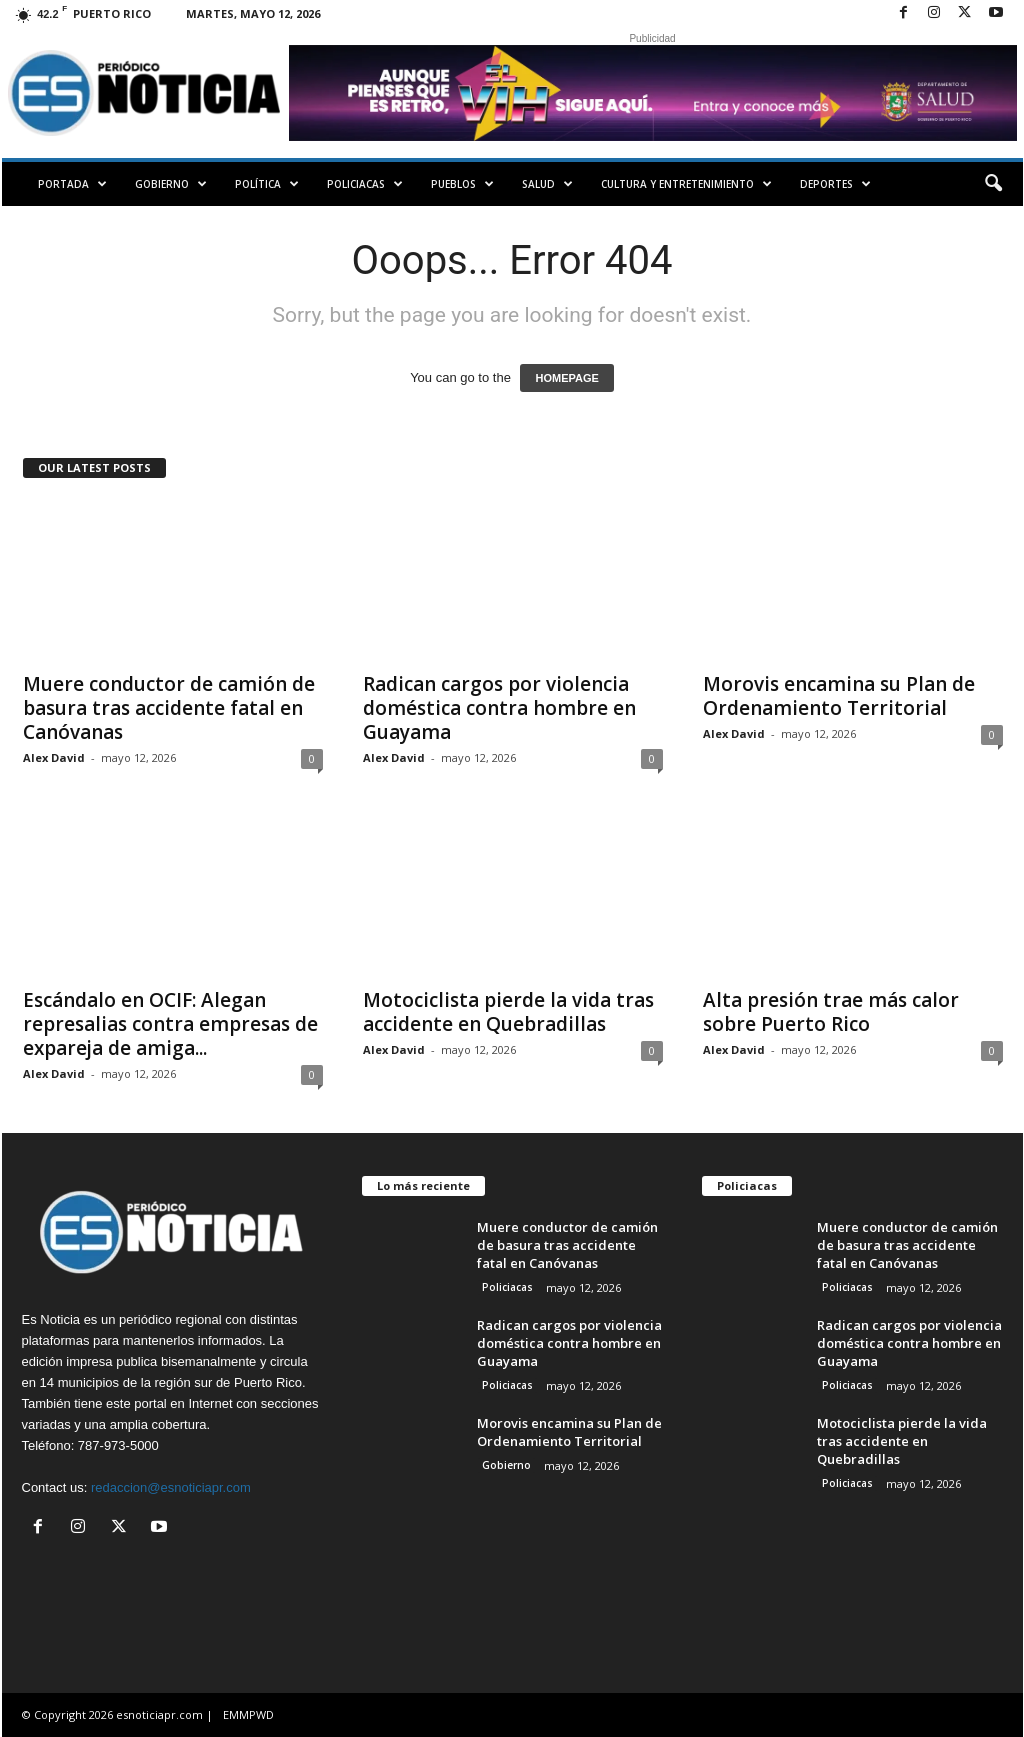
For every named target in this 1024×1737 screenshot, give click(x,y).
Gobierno (171, 184)
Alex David (54, 757)
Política (267, 184)
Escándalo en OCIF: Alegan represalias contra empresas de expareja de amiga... (170, 1024)
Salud (547, 184)
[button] (993, 184)
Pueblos (462, 184)
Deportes (835, 184)
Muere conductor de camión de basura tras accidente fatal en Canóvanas (169, 708)
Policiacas (365, 184)
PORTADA (72, 184)
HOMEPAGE (566, 378)
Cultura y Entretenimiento (686, 184)
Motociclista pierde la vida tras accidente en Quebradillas (508, 1012)
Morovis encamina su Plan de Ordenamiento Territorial (839, 696)
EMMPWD (248, 1714)
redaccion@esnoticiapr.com (171, 1487)
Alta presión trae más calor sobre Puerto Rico (831, 1012)
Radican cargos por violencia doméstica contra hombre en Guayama (499, 708)
